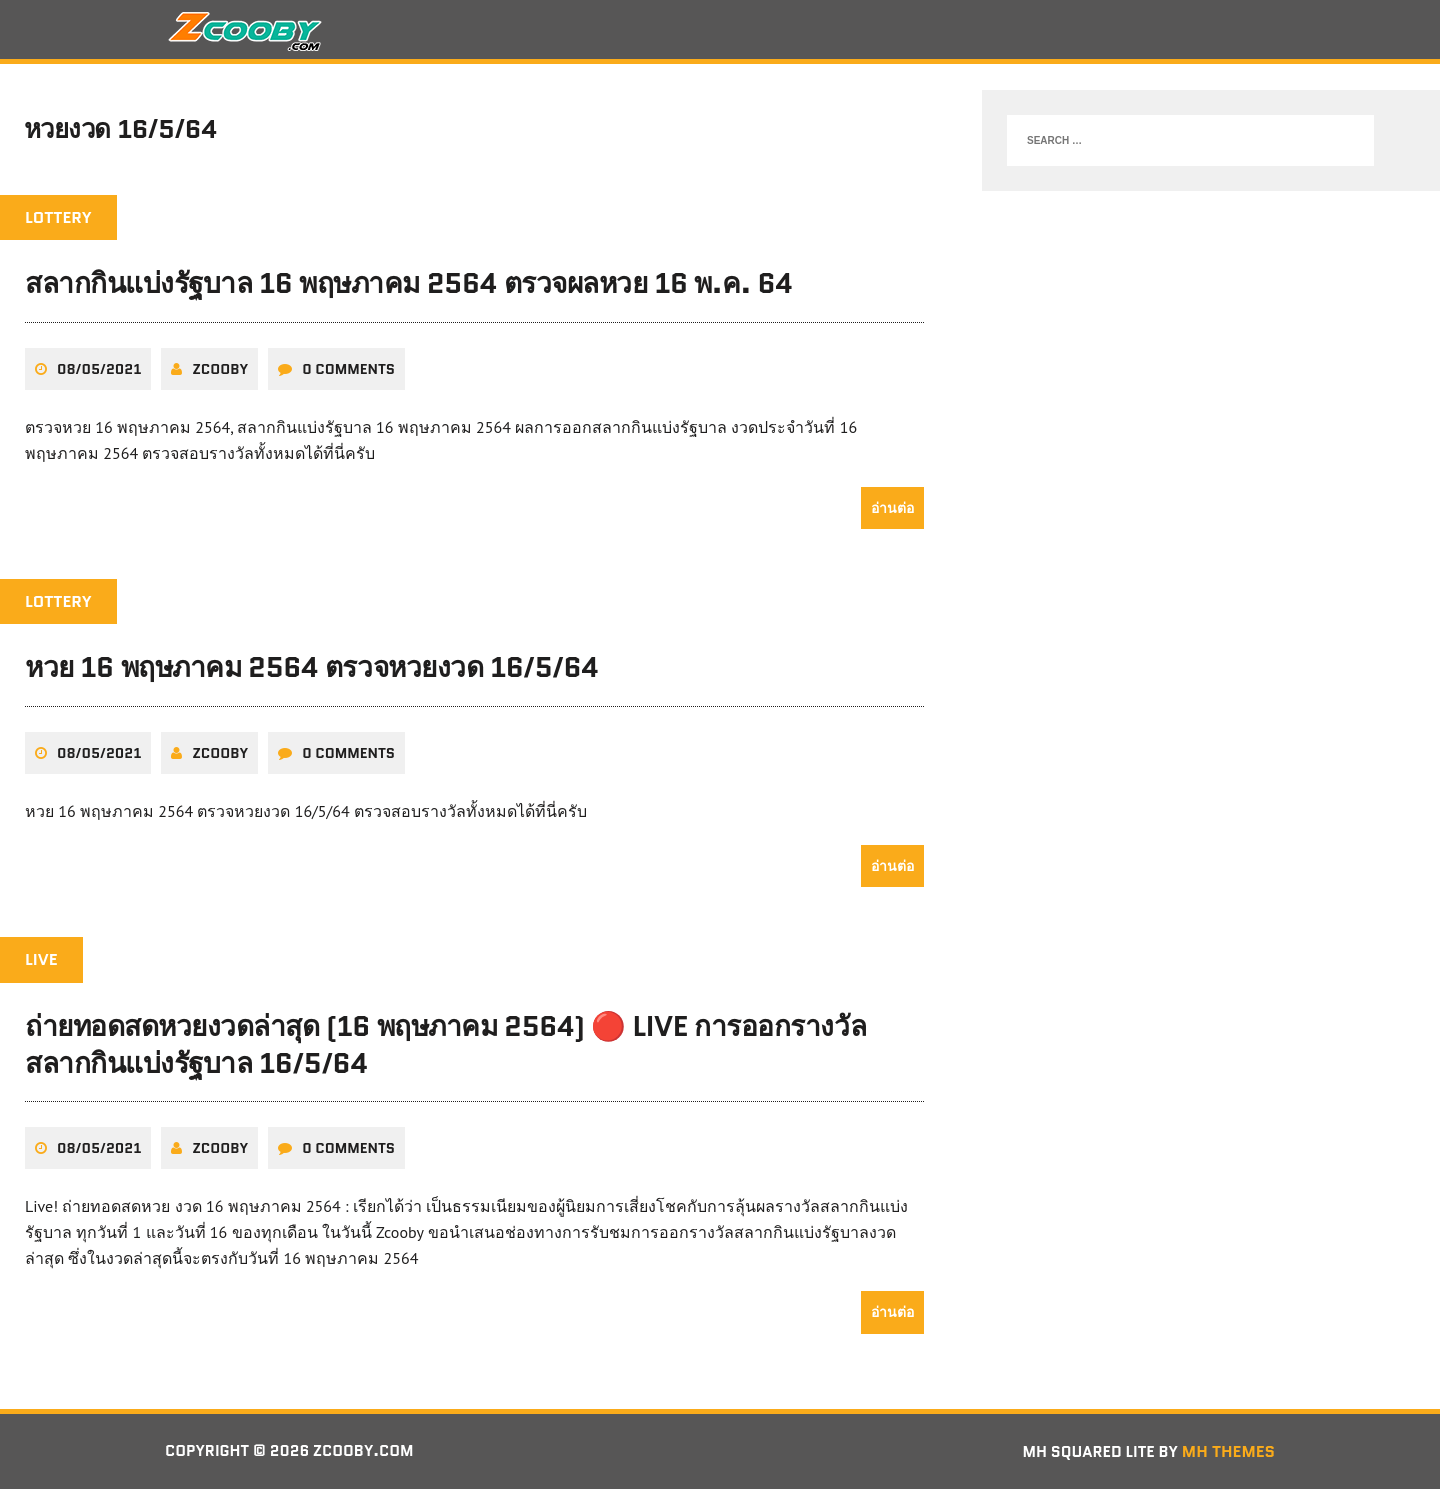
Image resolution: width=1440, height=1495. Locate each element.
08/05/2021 (99, 375)
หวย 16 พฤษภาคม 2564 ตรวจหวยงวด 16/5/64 (311, 674)
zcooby (220, 375)
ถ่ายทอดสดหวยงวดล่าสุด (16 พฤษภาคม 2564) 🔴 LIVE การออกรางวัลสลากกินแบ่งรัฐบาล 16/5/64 (445, 1050)
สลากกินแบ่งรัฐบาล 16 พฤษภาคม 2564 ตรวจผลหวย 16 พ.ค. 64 (408, 290)
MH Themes (1228, 1456)
